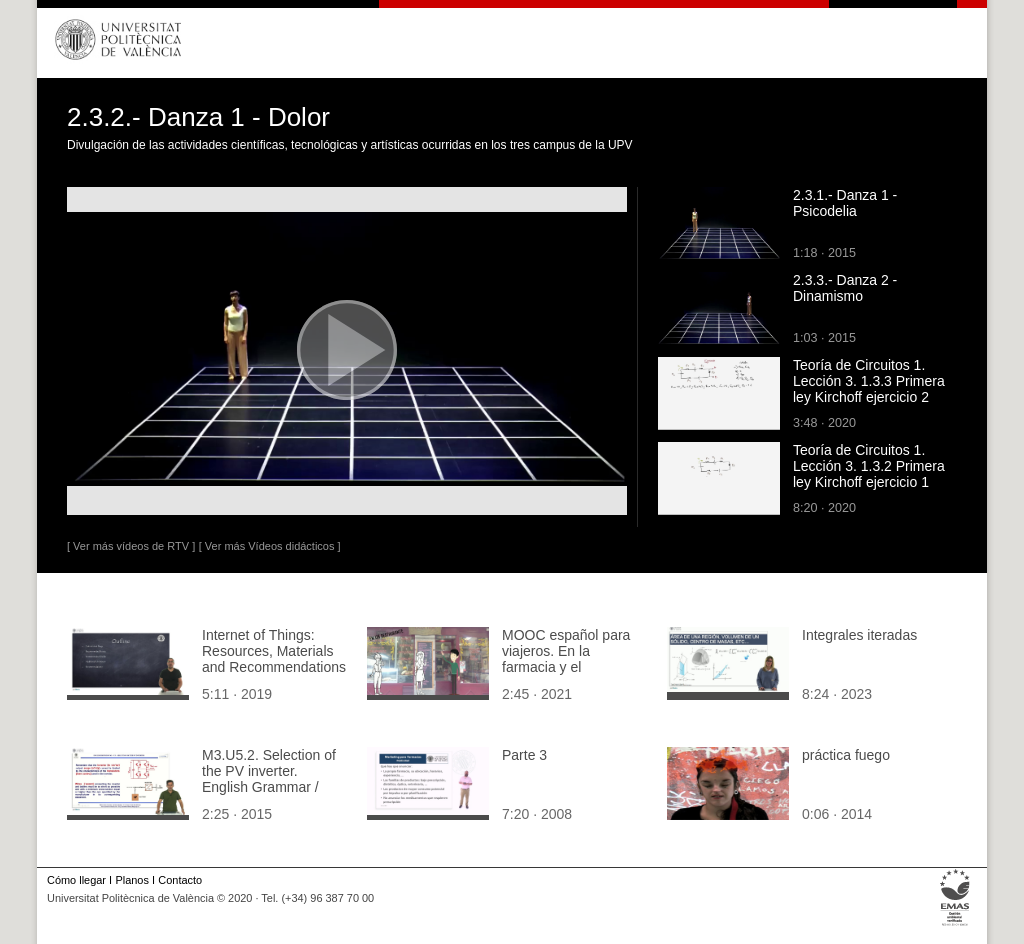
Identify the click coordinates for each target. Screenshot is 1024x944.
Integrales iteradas (859, 635)
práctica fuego (846, 755)
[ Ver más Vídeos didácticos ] (270, 546)
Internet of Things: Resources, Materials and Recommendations (274, 651)
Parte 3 (524, 755)
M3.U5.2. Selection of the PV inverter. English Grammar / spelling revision (269, 779)
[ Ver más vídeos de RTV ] (131, 546)
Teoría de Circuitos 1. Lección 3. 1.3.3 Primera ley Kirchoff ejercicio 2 (869, 381)
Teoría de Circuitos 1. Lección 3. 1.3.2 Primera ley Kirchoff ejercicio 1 (869, 466)
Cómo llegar (76, 880)
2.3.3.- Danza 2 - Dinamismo (845, 288)
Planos (131, 880)
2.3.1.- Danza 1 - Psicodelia (845, 203)
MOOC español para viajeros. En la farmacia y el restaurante (566, 659)
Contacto (180, 880)
